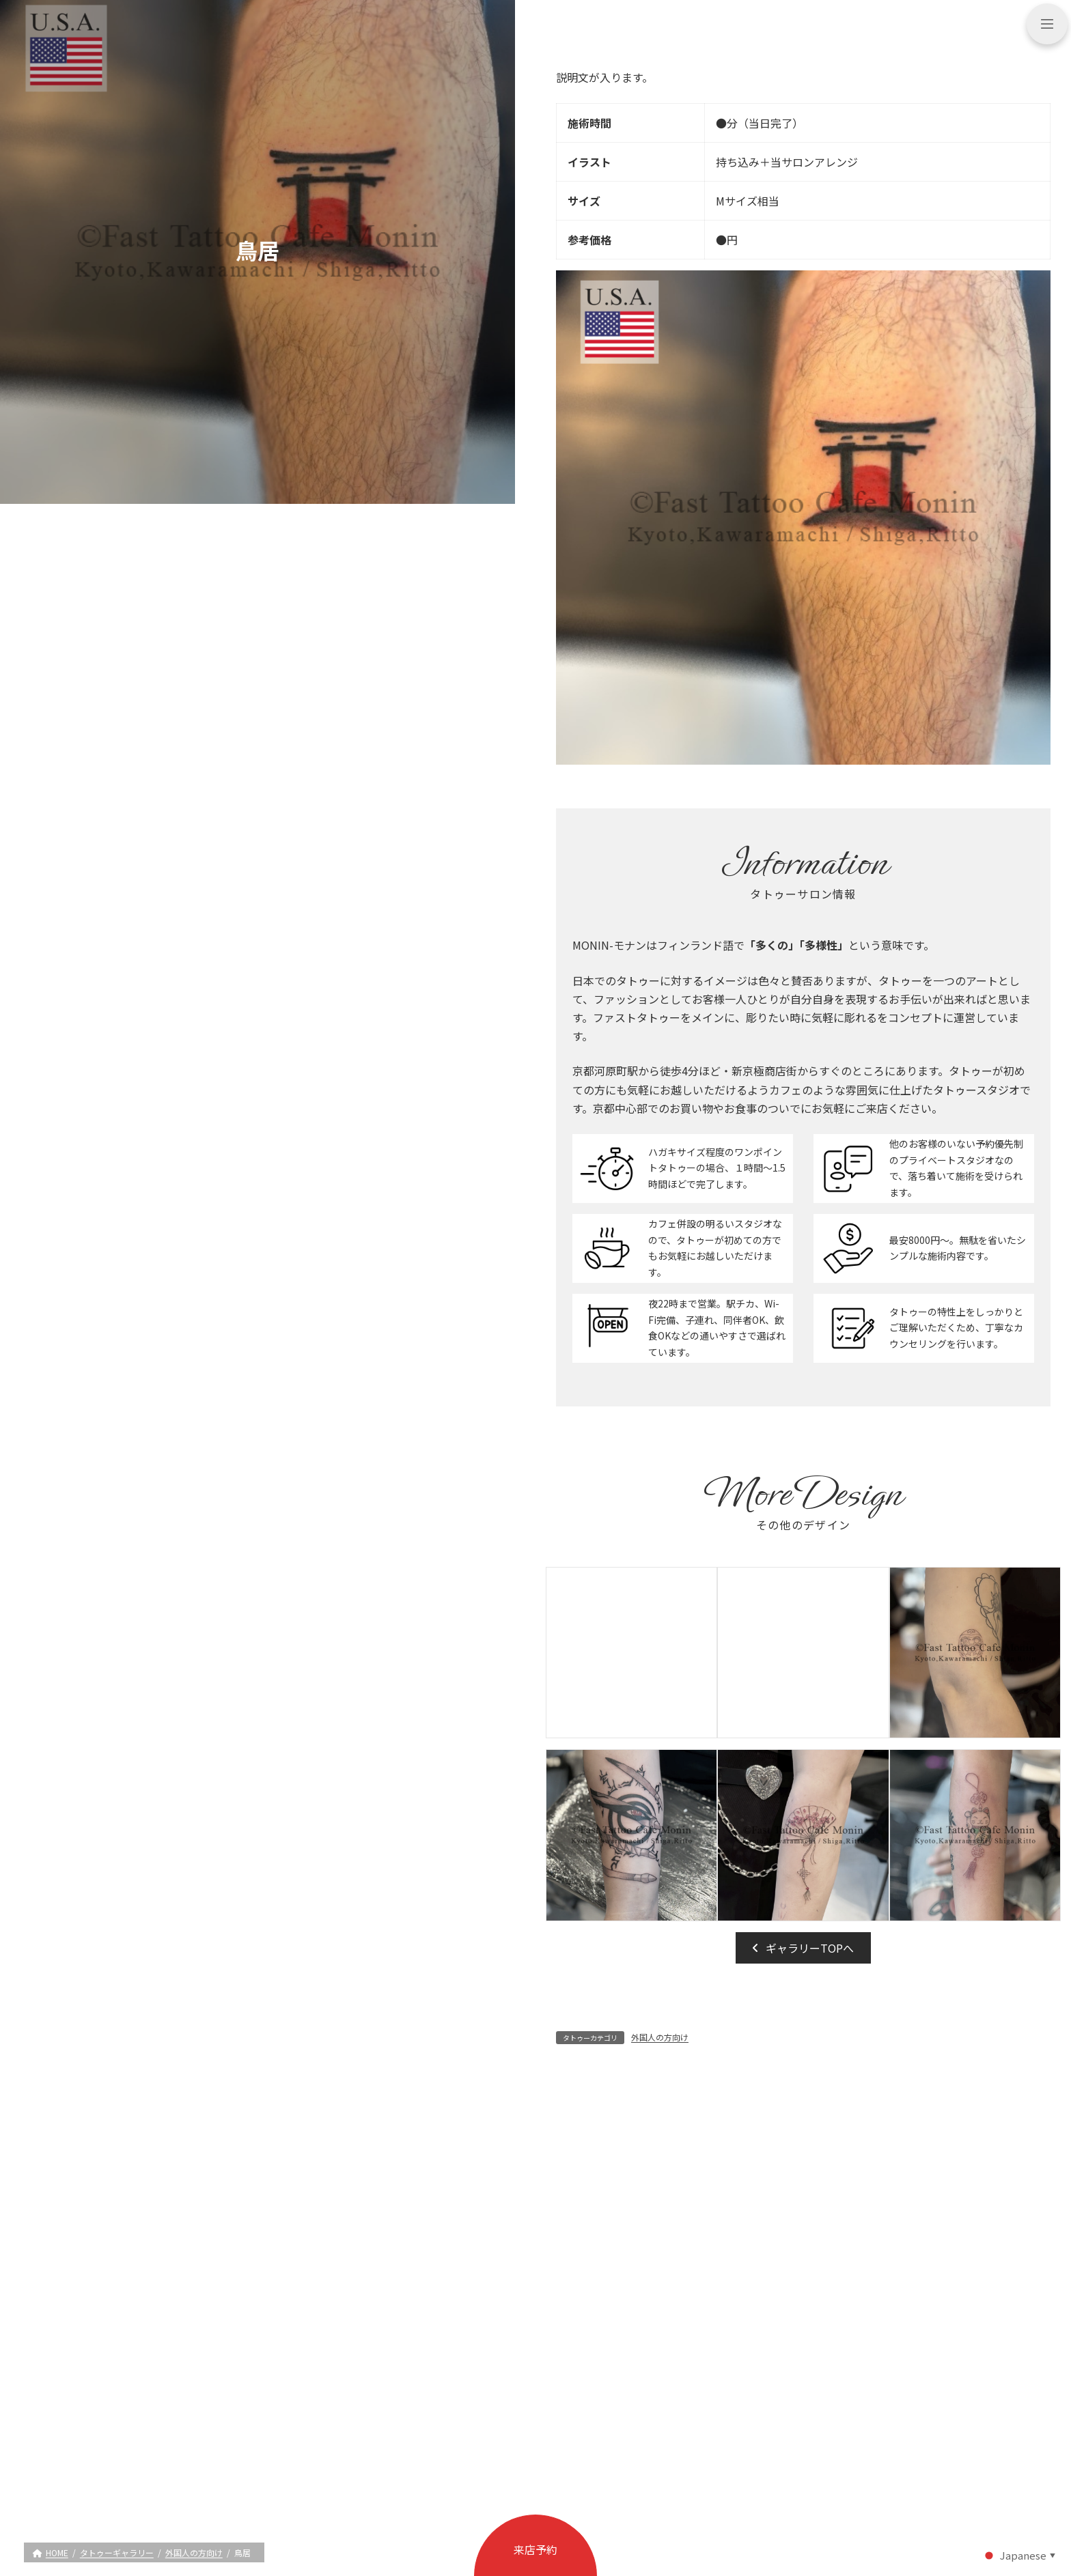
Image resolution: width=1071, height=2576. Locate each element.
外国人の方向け (659, 2037)
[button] (803, 1948)
